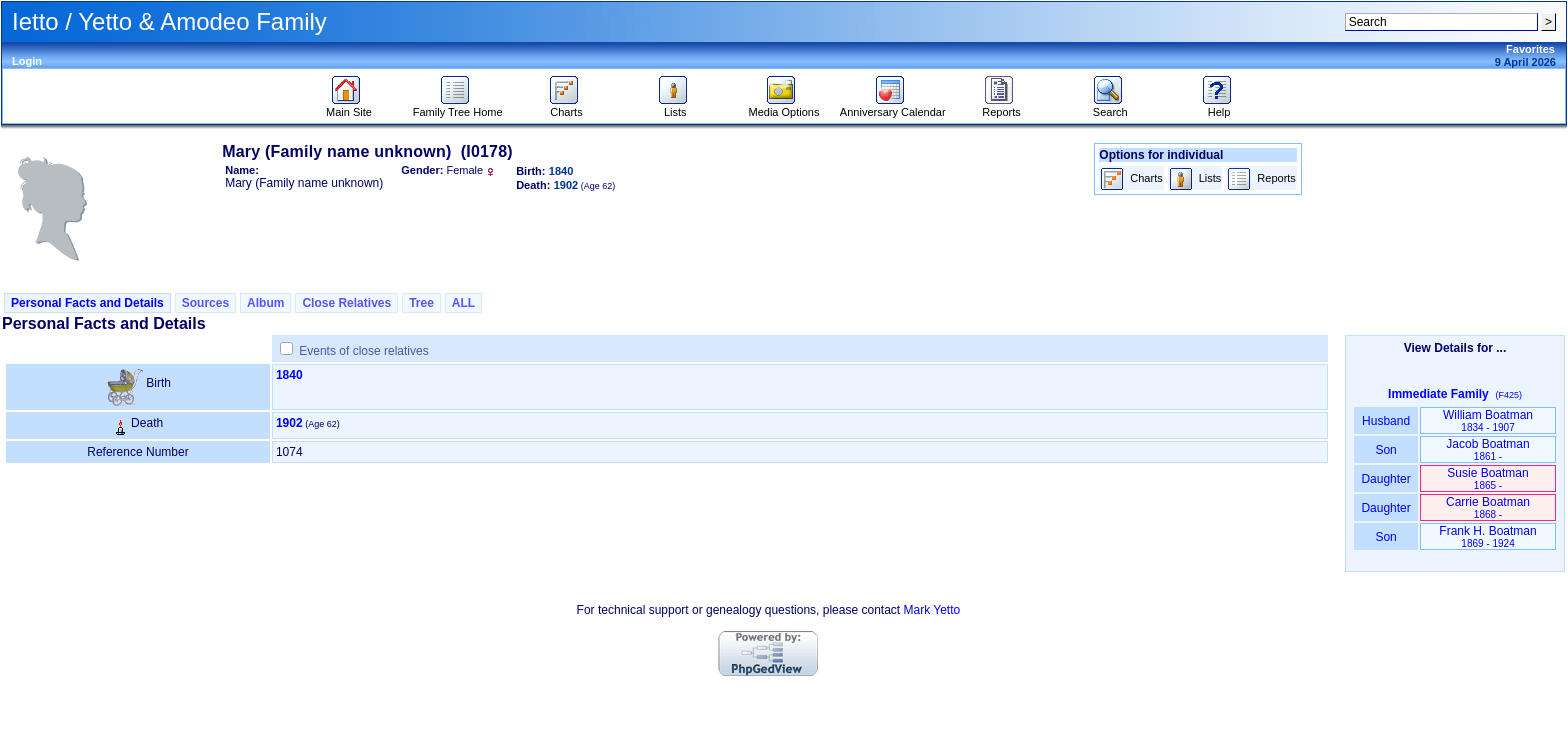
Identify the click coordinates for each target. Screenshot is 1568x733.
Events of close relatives (363, 351)
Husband (1386, 421)
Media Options (784, 107)
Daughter (1386, 479)
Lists (675, 107)
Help (1219, 107)
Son (1386, 450)
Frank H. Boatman (1487, 536)
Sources (205, 303)
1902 (289, 423)
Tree (421, 303)
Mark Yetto (931, 610)
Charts (566, 107)
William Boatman (1488, 420)
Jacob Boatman (1487, 449)
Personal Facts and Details (87, 303)
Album (265, 303)
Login (27, 61)
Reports (1001, 107)
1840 (289, 375)
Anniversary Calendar (893, 107)
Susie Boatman (1487, 478)
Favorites (1530, 49)
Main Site (349, 107)
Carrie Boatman (1488, 507)
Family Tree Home (458, 107)
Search (1110, 107)
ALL (463, 303)
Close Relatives (346, 303)
